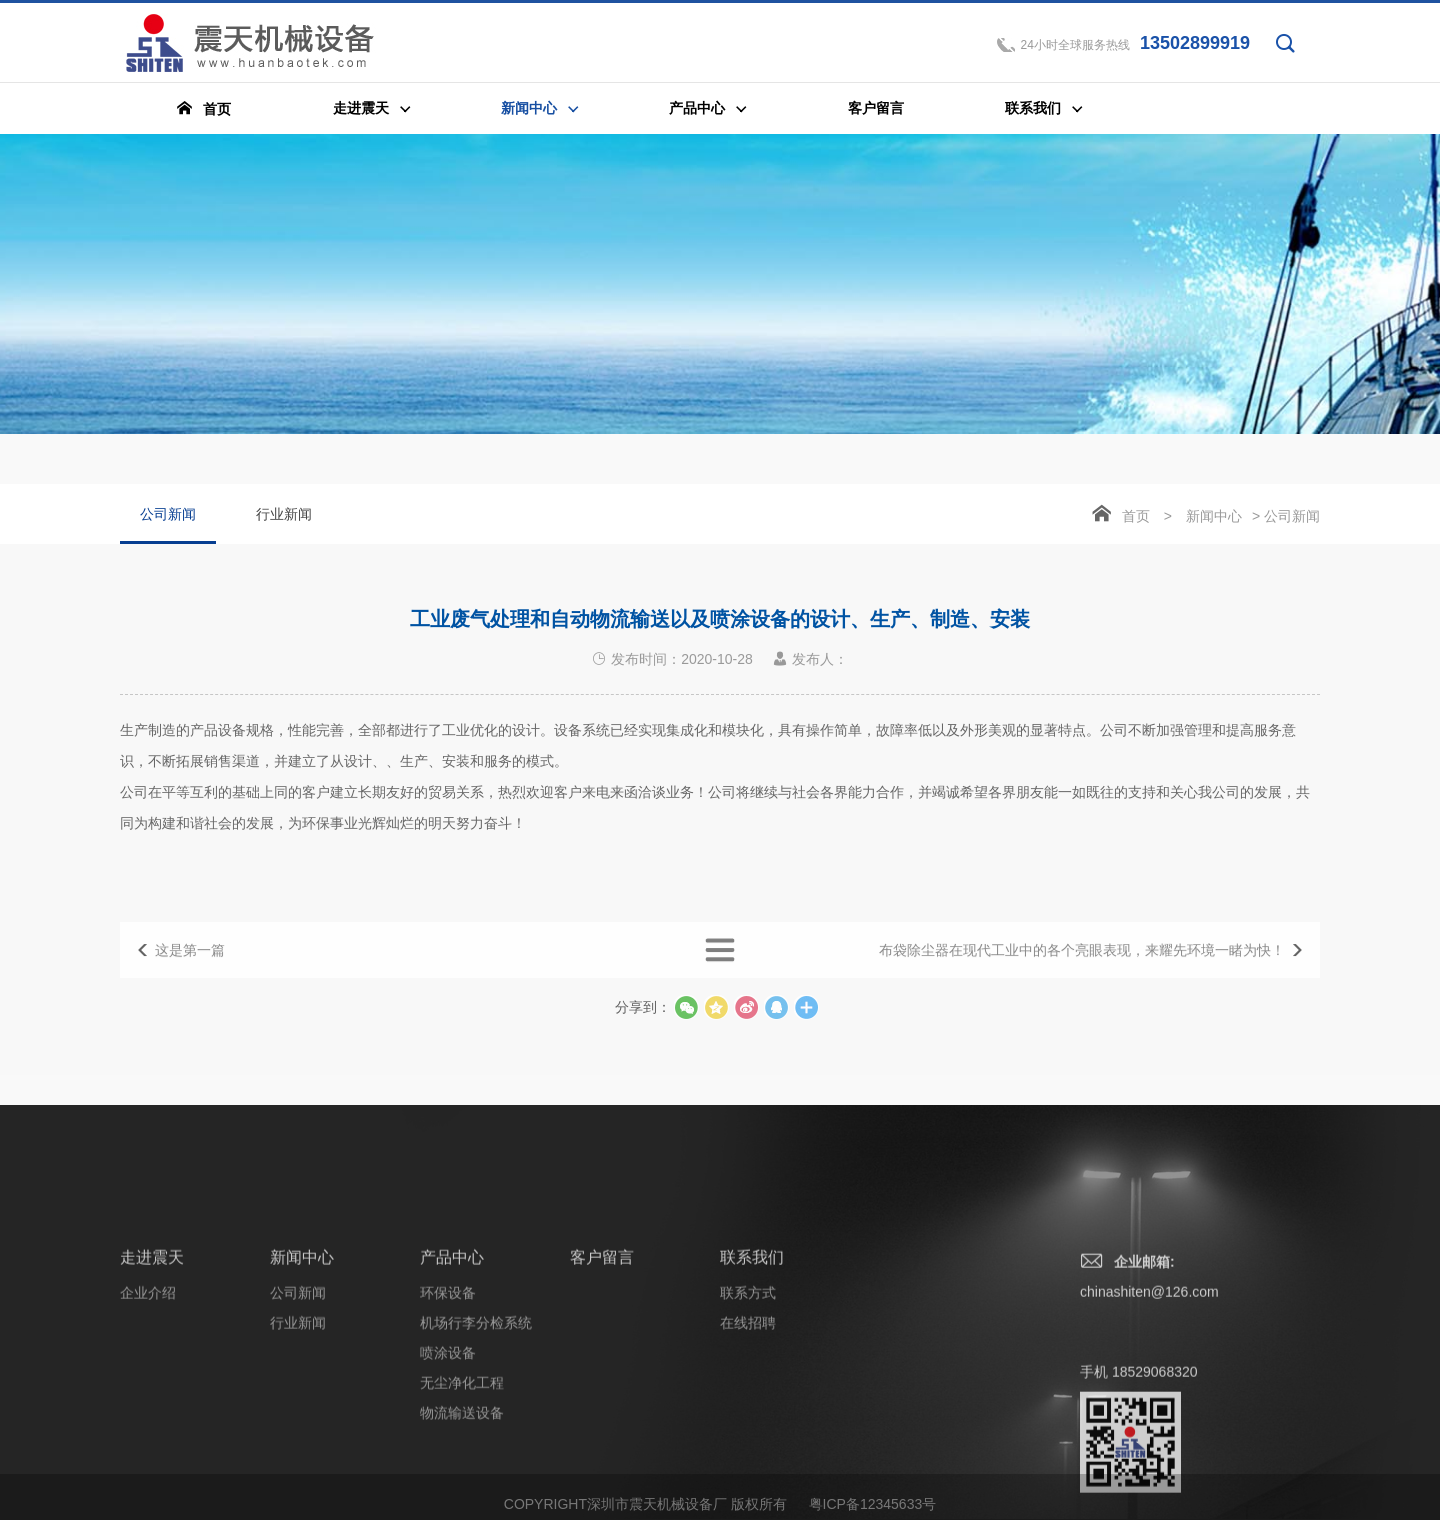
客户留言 (602, 1397)
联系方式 (748, 1433)
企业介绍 (148, 1433)
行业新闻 (284, 516)
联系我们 (752, 1397)
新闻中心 (1214, 518)
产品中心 (452, 1397)
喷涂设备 (448, 1493)
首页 (1136, 518)
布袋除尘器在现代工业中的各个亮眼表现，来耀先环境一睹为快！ (1082, 972)
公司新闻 (168, 527)
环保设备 (448, 1433)
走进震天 (152, 1397)
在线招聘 (748, 1463)
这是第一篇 (190, 972)
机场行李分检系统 (476, 1463)
